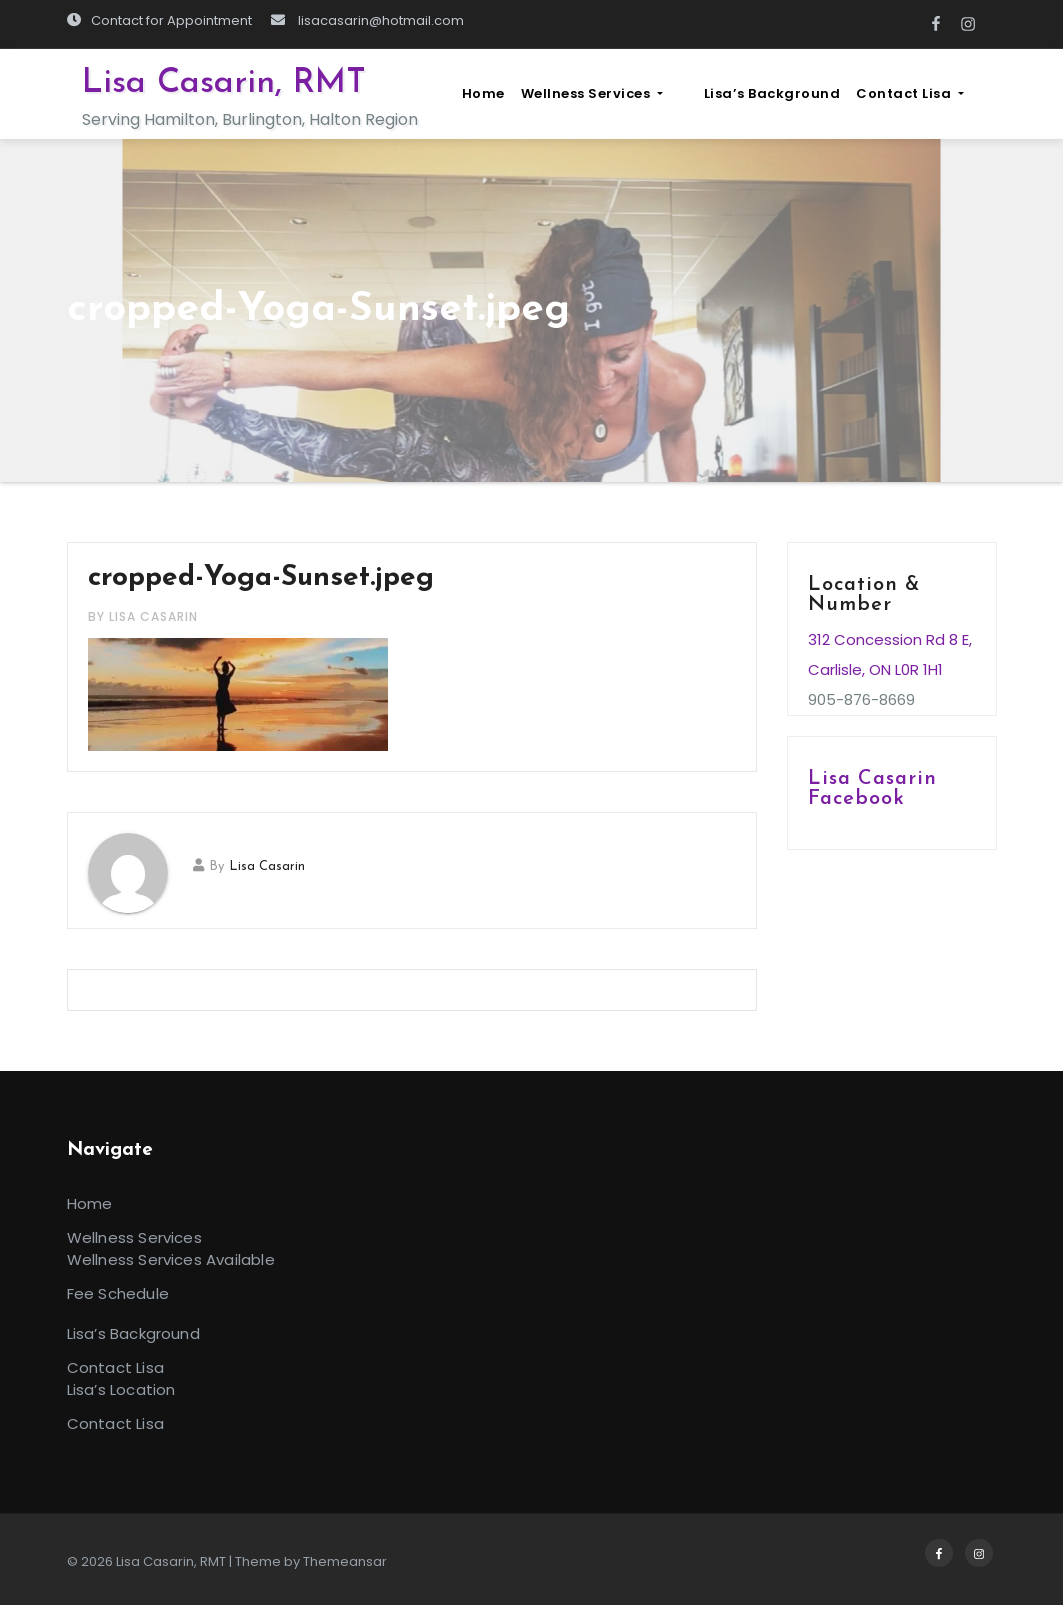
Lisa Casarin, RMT (224, 83)
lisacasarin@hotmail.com (367, 20)
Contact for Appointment (159, 20)
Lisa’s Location (121, 1389)
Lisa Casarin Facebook (872, 789)
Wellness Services (641, 93)
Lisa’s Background (796, 93)
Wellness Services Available (171, 1259)
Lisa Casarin (267, 866)
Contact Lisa (935, 93)
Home (532, 93)
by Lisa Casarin (143, 616)
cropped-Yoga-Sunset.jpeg (261, 578)
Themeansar (345, 1561)
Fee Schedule (118, 1293)
